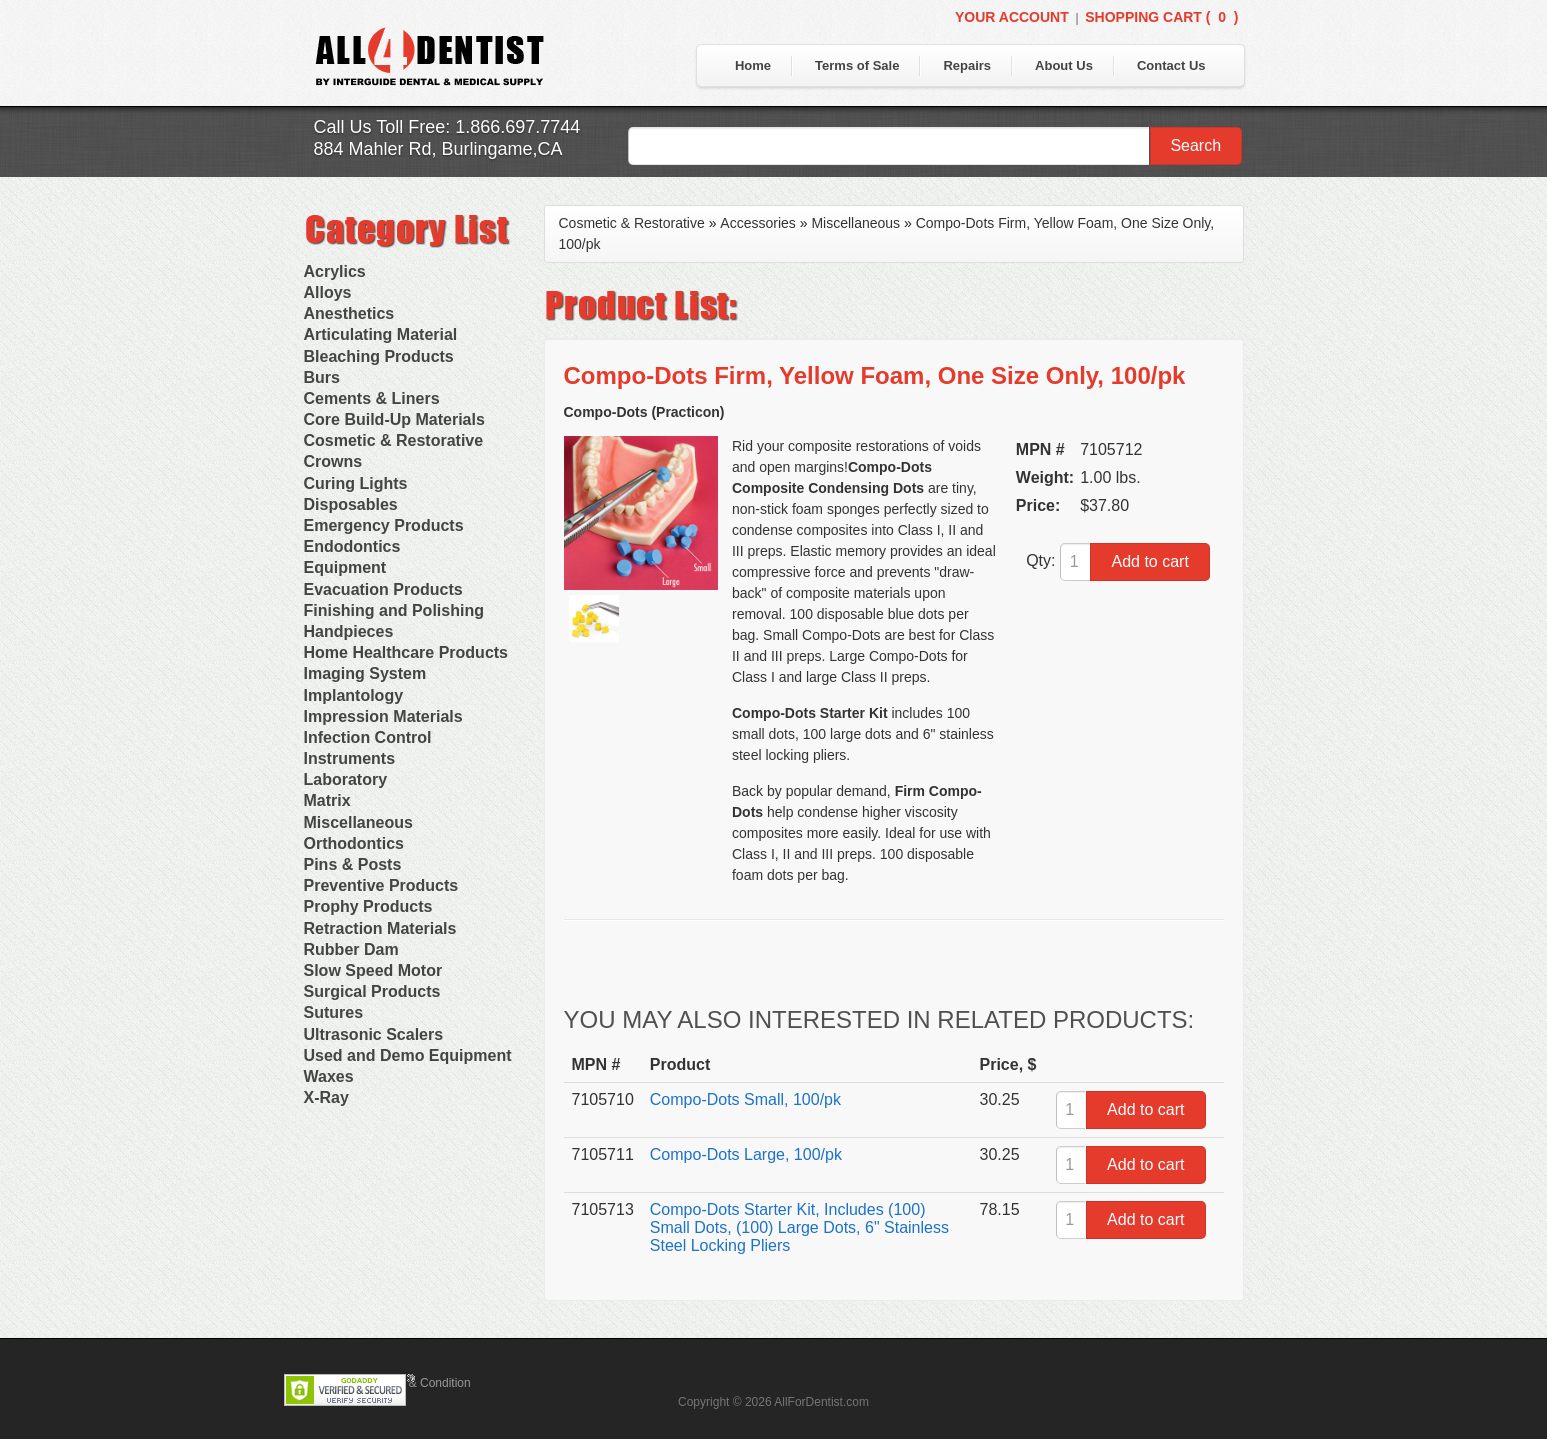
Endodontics (352, 546)
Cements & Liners (372, 398)
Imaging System (365, 673)
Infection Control (368, 737)
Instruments (350, 758)
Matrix (327, 800)
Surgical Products (372, 991)
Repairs (967, 65)
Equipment (345, 567)
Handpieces (349, 631)
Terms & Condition (422, 1383)
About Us (1064, 65)
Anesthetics (349, 313)
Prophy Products (368, 906)
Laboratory (346, 779)
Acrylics (335, 271)
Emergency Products (384, 525)
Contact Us (1171, 65)
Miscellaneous (358, 822)
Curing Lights (356, 483)
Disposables (351, 504)
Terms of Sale (857, 65)
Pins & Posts (353, 864)
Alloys (328, 292)
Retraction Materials (380, 928)
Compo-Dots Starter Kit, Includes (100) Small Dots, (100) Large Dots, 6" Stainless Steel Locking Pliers (799, 1227)
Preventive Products (381, 885)
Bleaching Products (379, 356)
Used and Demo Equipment (408, 1055)
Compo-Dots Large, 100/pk (746, 1154)
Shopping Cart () (1161, 17)
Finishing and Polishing (394, 610)
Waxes (329, 1076)
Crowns (333, 461)
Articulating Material (381, 334)
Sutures (334, 1012)
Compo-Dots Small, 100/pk (745, 1099)
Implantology (354, 695)
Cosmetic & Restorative (394, 440)
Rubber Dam (351, 949)
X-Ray (326, 1097)
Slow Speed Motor (373, 970)
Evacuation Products (383, 589)
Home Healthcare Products (406, 652)
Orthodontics (354, 843)
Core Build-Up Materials (394, 419)
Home (753, 65)
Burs (322, 377)
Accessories (757, 223)
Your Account (1012, 17)
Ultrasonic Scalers (374, 1034)
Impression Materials (383, 716)
